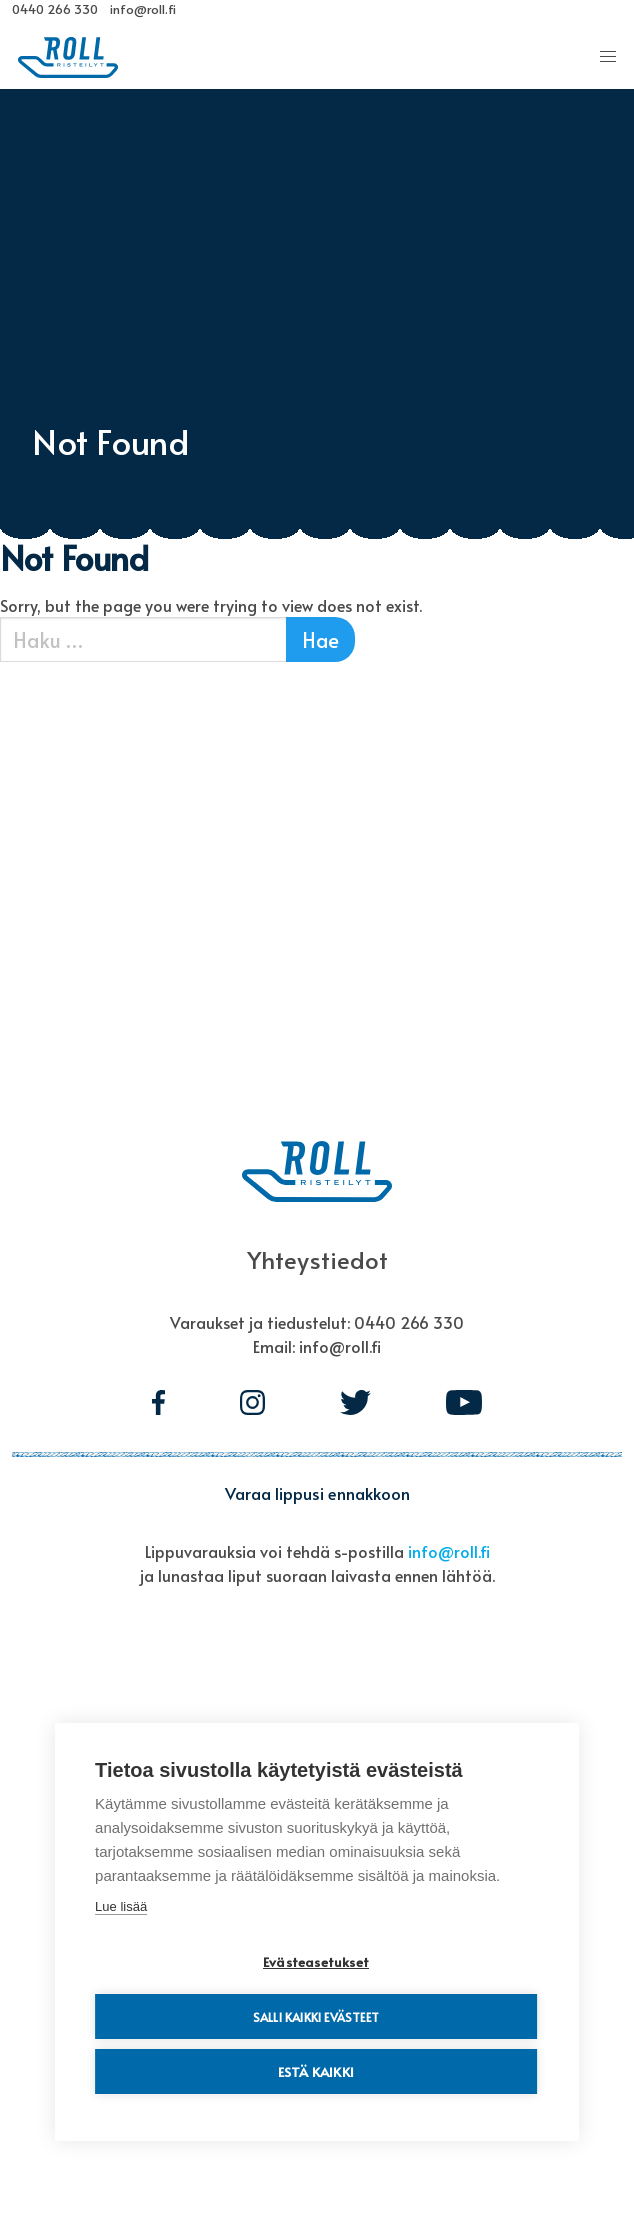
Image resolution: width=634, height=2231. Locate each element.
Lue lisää (121, 1906)
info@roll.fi (449, 1551)
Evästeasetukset (316, 1961)
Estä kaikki (316, 2071)
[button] (608, 57)
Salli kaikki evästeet (316, 2017)
